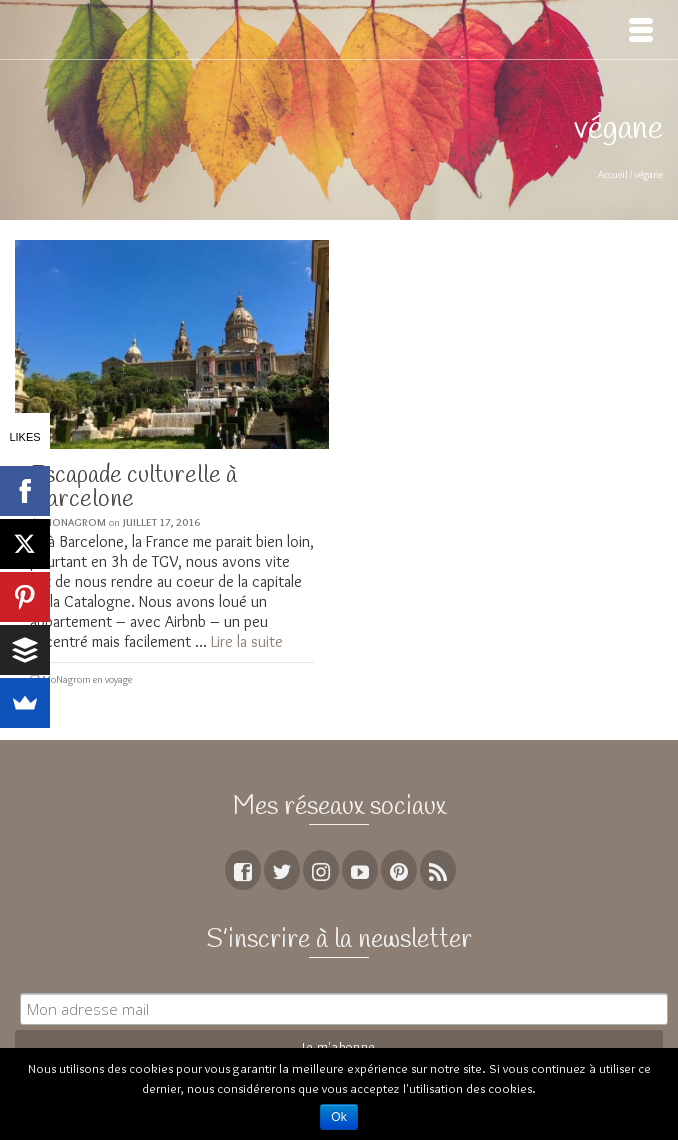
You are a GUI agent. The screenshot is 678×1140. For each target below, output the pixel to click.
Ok (338, 1117)
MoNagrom (74, 522)
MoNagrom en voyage (87, 679)
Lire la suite (247, 641)
